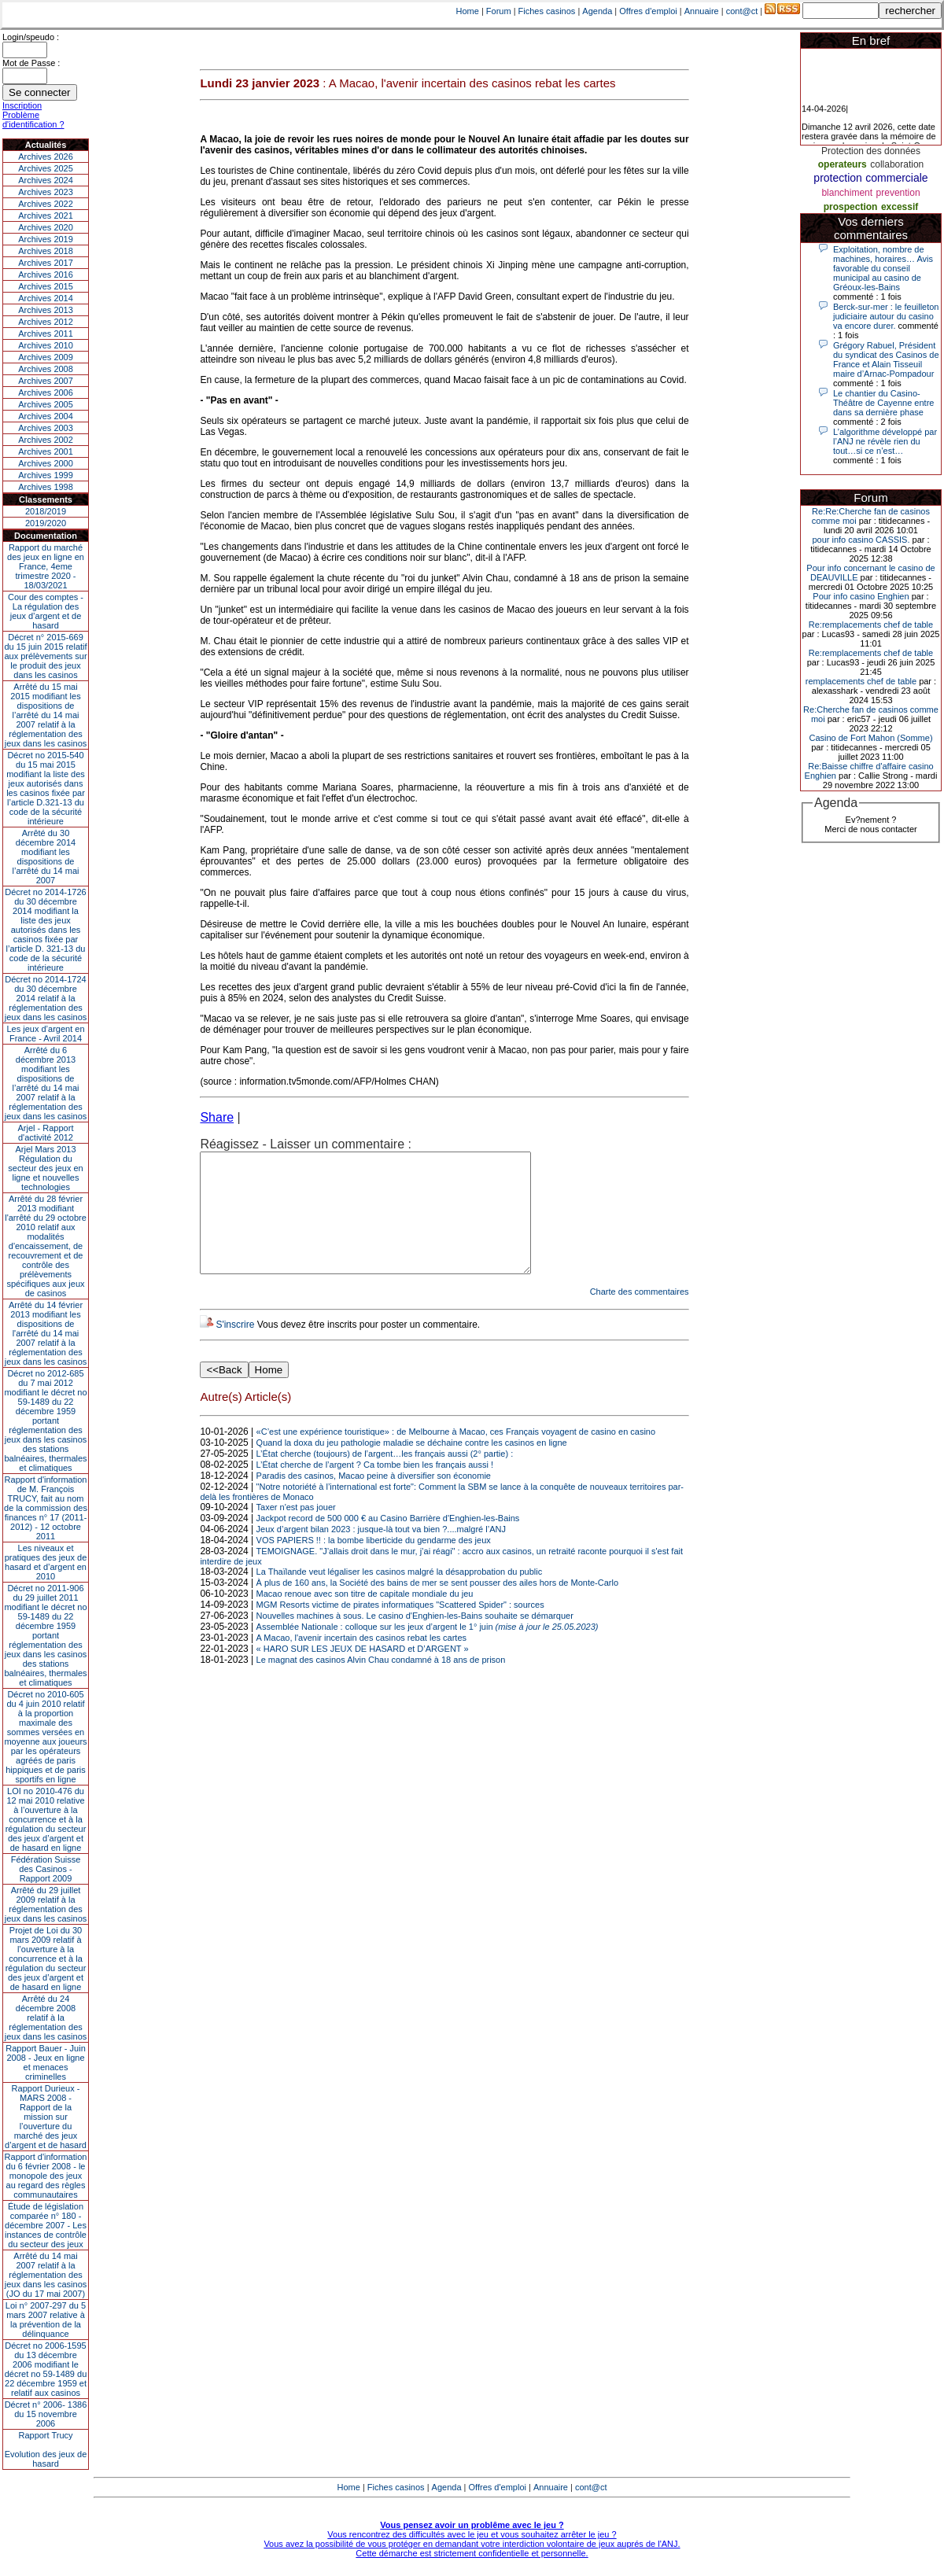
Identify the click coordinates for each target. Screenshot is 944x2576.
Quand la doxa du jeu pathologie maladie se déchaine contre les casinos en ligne (411, 1466)
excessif (899, 206)
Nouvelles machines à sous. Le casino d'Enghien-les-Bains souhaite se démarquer (414, 1639)
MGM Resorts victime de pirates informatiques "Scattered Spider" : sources (400, 1628)
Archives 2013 (45, 310)
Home (467, 11)
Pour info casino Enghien (861, 596)
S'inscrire (235, 1348)
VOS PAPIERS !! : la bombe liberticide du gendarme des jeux (373, 1563)
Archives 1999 (45, 475)
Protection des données (870, 151)
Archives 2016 (45, 274)
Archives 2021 (45, 215)
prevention (898, 192)
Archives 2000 (45, 463)
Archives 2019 (45, 239)
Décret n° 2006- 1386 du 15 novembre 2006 (46, 2414)
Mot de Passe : (31, 63)
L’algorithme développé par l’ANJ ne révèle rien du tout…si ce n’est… (885, 441)
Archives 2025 (45, 168)
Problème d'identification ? (33, 119)
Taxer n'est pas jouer (296, 1530)
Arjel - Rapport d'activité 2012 (46, 1132)
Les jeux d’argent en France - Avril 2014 (45, 1033)
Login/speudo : (30, 37)
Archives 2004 (45, 416)
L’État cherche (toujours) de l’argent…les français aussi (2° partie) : (385, 1477)
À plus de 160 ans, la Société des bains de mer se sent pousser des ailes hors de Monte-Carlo (437, 1606)
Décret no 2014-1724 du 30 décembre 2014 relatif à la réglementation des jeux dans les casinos (46, 998)
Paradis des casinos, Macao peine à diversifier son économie (373, 1499)
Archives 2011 (45, 333)
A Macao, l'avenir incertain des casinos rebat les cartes (361, 1661)
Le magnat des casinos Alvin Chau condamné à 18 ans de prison (381, 1683)
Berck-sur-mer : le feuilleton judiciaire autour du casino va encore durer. (886, 316)
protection (837, 177)
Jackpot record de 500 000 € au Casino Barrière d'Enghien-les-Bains (388, 1541)
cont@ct (742, 11)
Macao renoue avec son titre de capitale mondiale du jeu (365, 1617)
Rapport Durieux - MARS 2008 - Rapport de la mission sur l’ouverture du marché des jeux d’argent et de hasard (46, 2117)
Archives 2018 (45, 251)
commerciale (896, 177)
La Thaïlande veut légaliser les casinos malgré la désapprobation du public (399, 1595)
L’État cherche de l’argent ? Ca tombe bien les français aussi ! (374, 1488)
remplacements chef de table (861, 681)
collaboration (897, 164)
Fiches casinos (547, 11)
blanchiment (846, 192)
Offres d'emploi (648, 11)
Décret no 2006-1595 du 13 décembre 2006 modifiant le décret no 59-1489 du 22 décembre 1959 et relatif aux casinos (46, 2369)
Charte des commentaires (639, 1315)
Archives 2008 (45, 369)
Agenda (597, 11)
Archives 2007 (45, 380)
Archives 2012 (45, 321)
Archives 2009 (45, 357)
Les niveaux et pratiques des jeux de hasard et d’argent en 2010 (46, 1562)
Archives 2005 (45, 404)
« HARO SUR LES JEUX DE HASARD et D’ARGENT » (362, 1672)
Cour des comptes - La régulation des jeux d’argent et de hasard (45, 611)
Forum (498, 11)
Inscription (22, 105)
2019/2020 (45, 523)
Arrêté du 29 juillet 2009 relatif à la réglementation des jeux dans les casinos (46, 1904)
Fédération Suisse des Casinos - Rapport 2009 (46, 1869)
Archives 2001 (45, 451)
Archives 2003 (45, 428)
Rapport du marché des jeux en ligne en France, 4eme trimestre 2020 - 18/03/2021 (45, 566)
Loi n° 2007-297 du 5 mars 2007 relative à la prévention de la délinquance (46, 2319)
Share (217, 1117)
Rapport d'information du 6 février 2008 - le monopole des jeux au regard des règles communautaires (46, 2175)
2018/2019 (45, 511)
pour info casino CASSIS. (860, 539)
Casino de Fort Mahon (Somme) (870, 738)
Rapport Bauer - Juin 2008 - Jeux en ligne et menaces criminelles (46, 2062)
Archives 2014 (45, 298)
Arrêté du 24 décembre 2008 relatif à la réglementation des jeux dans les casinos (46, 2017)
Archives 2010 (45, 345)
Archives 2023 (45, 192)
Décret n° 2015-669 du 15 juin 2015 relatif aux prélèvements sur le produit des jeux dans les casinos (45, 656)
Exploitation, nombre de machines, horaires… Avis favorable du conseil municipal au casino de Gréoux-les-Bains (883, 268)
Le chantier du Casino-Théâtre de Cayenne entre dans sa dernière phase (883, 403)
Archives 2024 (45, 180)
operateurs (842, 164)
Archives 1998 (45, 487)
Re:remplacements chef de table (871, 624)
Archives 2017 (45, 262)
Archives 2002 (45, 439)
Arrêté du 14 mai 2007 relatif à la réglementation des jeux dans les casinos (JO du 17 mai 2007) (46, 2274)
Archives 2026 (45, 156)
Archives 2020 (45, 227)
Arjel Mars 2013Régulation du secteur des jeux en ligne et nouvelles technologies (45, 1168)
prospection (851, 206)
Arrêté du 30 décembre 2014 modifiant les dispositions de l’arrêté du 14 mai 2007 (46, 856)
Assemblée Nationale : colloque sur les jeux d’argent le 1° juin (427, 1650)
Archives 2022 (45, 203)
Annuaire (701, 11)
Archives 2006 (45, 392)
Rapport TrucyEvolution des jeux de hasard (46, 2449)
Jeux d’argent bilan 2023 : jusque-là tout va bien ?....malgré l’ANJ (381, 1552)
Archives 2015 (45, 286)
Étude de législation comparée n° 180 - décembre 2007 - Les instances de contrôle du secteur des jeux (46, 2225)
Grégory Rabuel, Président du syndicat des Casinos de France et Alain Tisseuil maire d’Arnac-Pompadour (886, 359)
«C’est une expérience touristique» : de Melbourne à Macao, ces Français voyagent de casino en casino (456, 1455)
